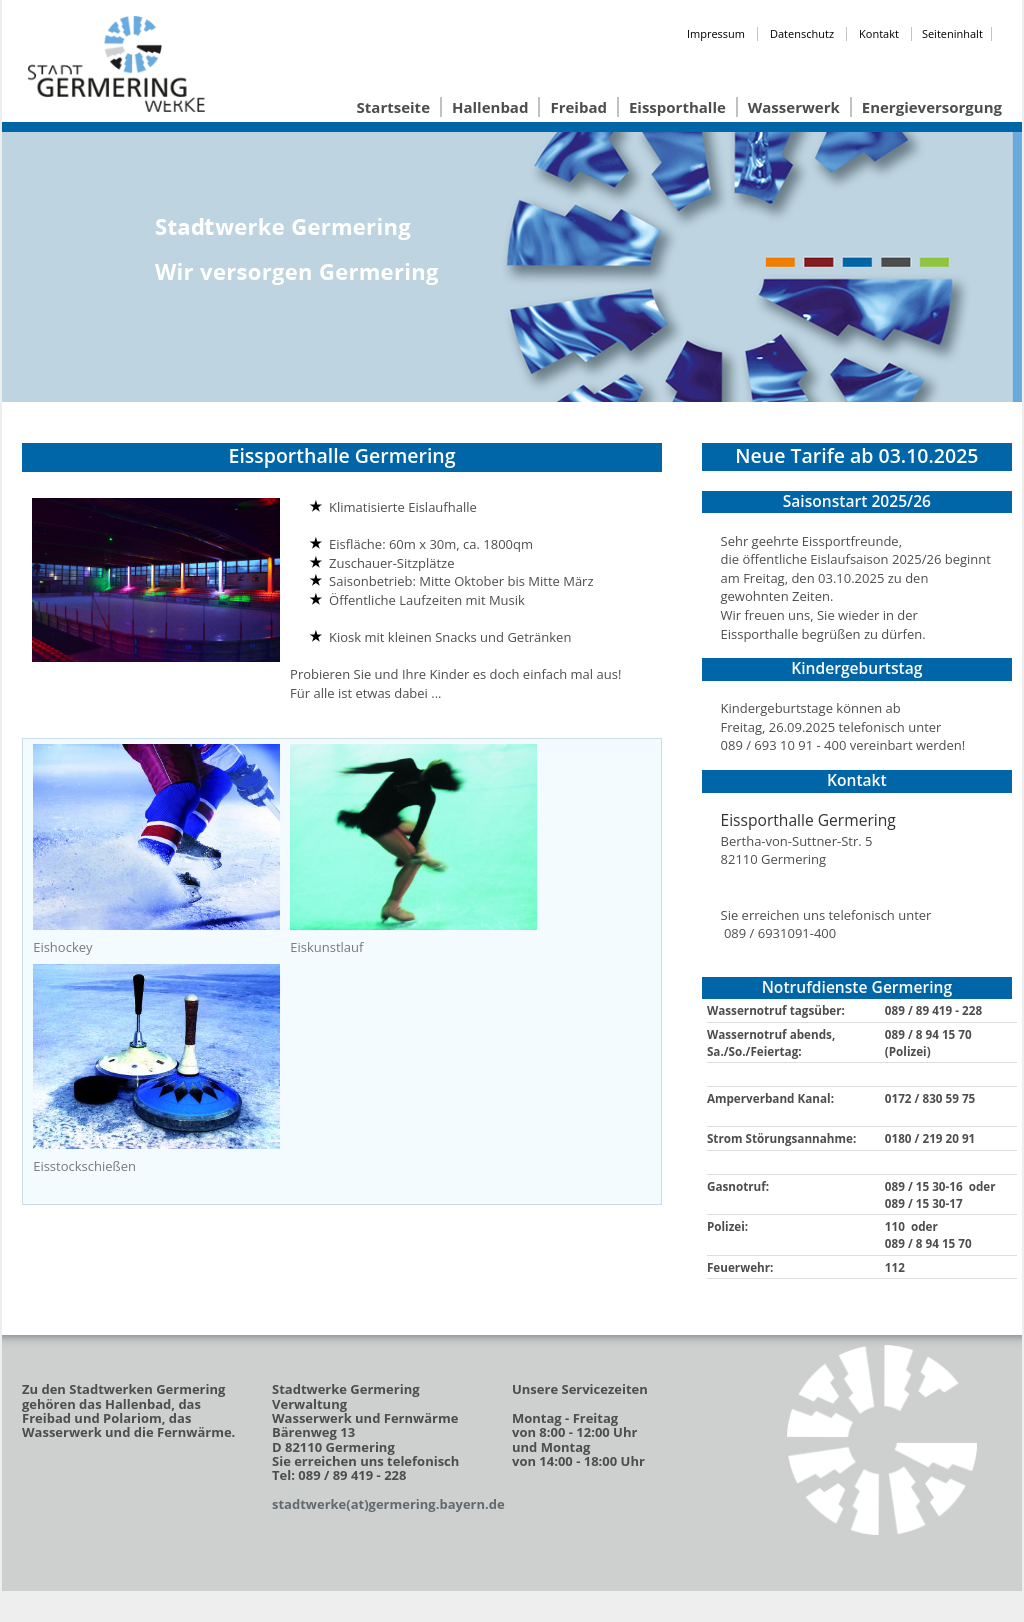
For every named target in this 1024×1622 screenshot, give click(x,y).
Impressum (716, 33)
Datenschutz (802, 33)
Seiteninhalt (952, 33)
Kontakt (879, 33)
